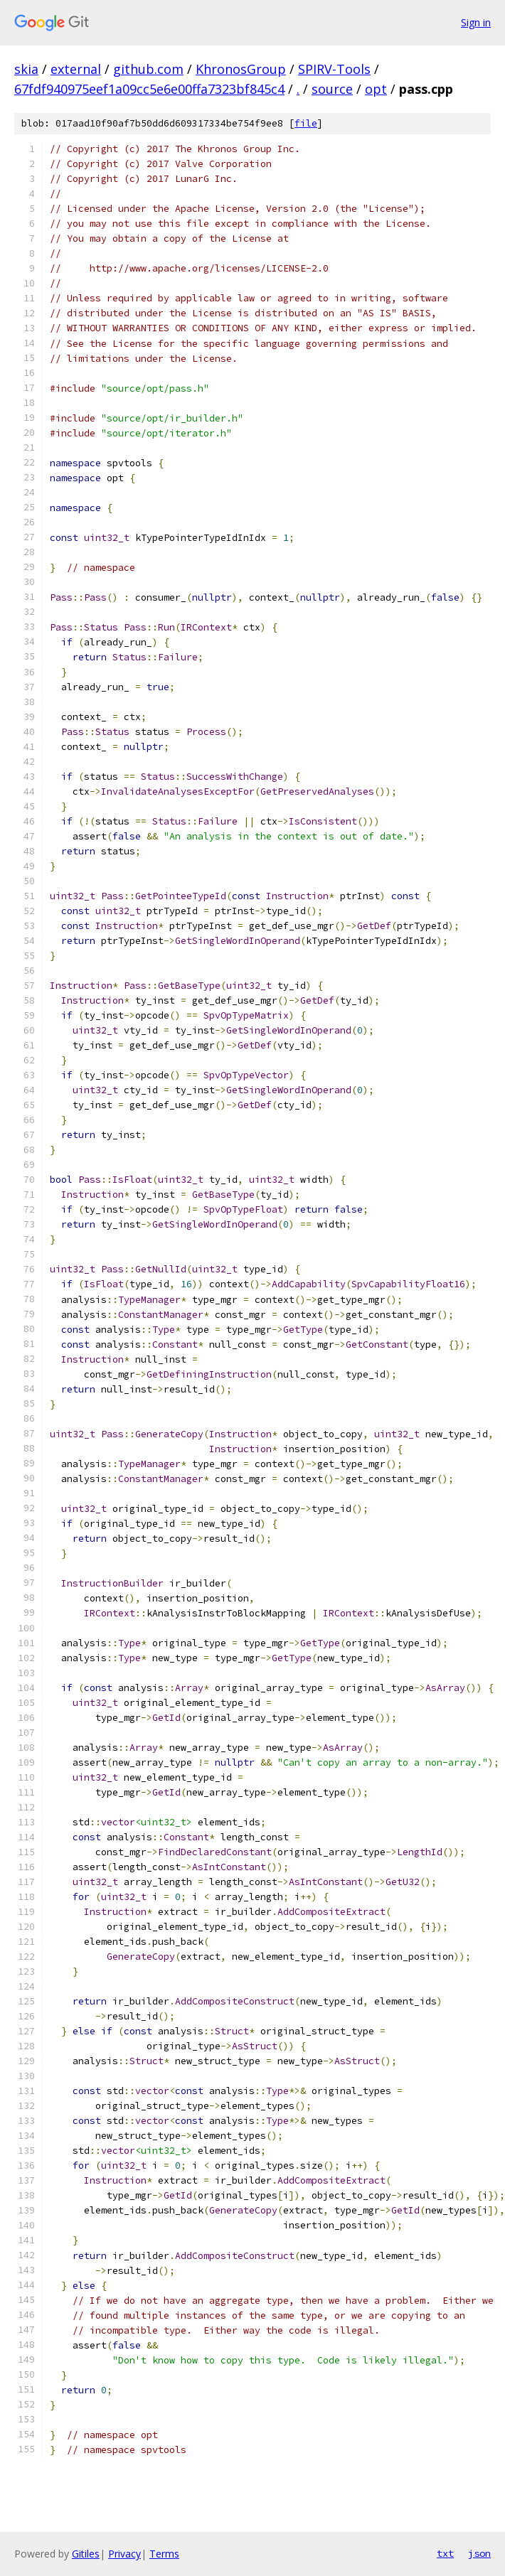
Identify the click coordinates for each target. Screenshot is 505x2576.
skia (26, 68)
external (76, 68)
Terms (164, 2553)
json (479, 2553)
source (332, 88)
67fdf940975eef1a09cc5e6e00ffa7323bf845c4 (149, 88)
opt (376, 88)
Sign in (476, 22)
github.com (148, 68)
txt (445, 2553)
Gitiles (86, 2553)
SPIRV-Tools (334, 68)
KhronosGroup (241, 68)
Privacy (124, 2553)
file (305, 123)
